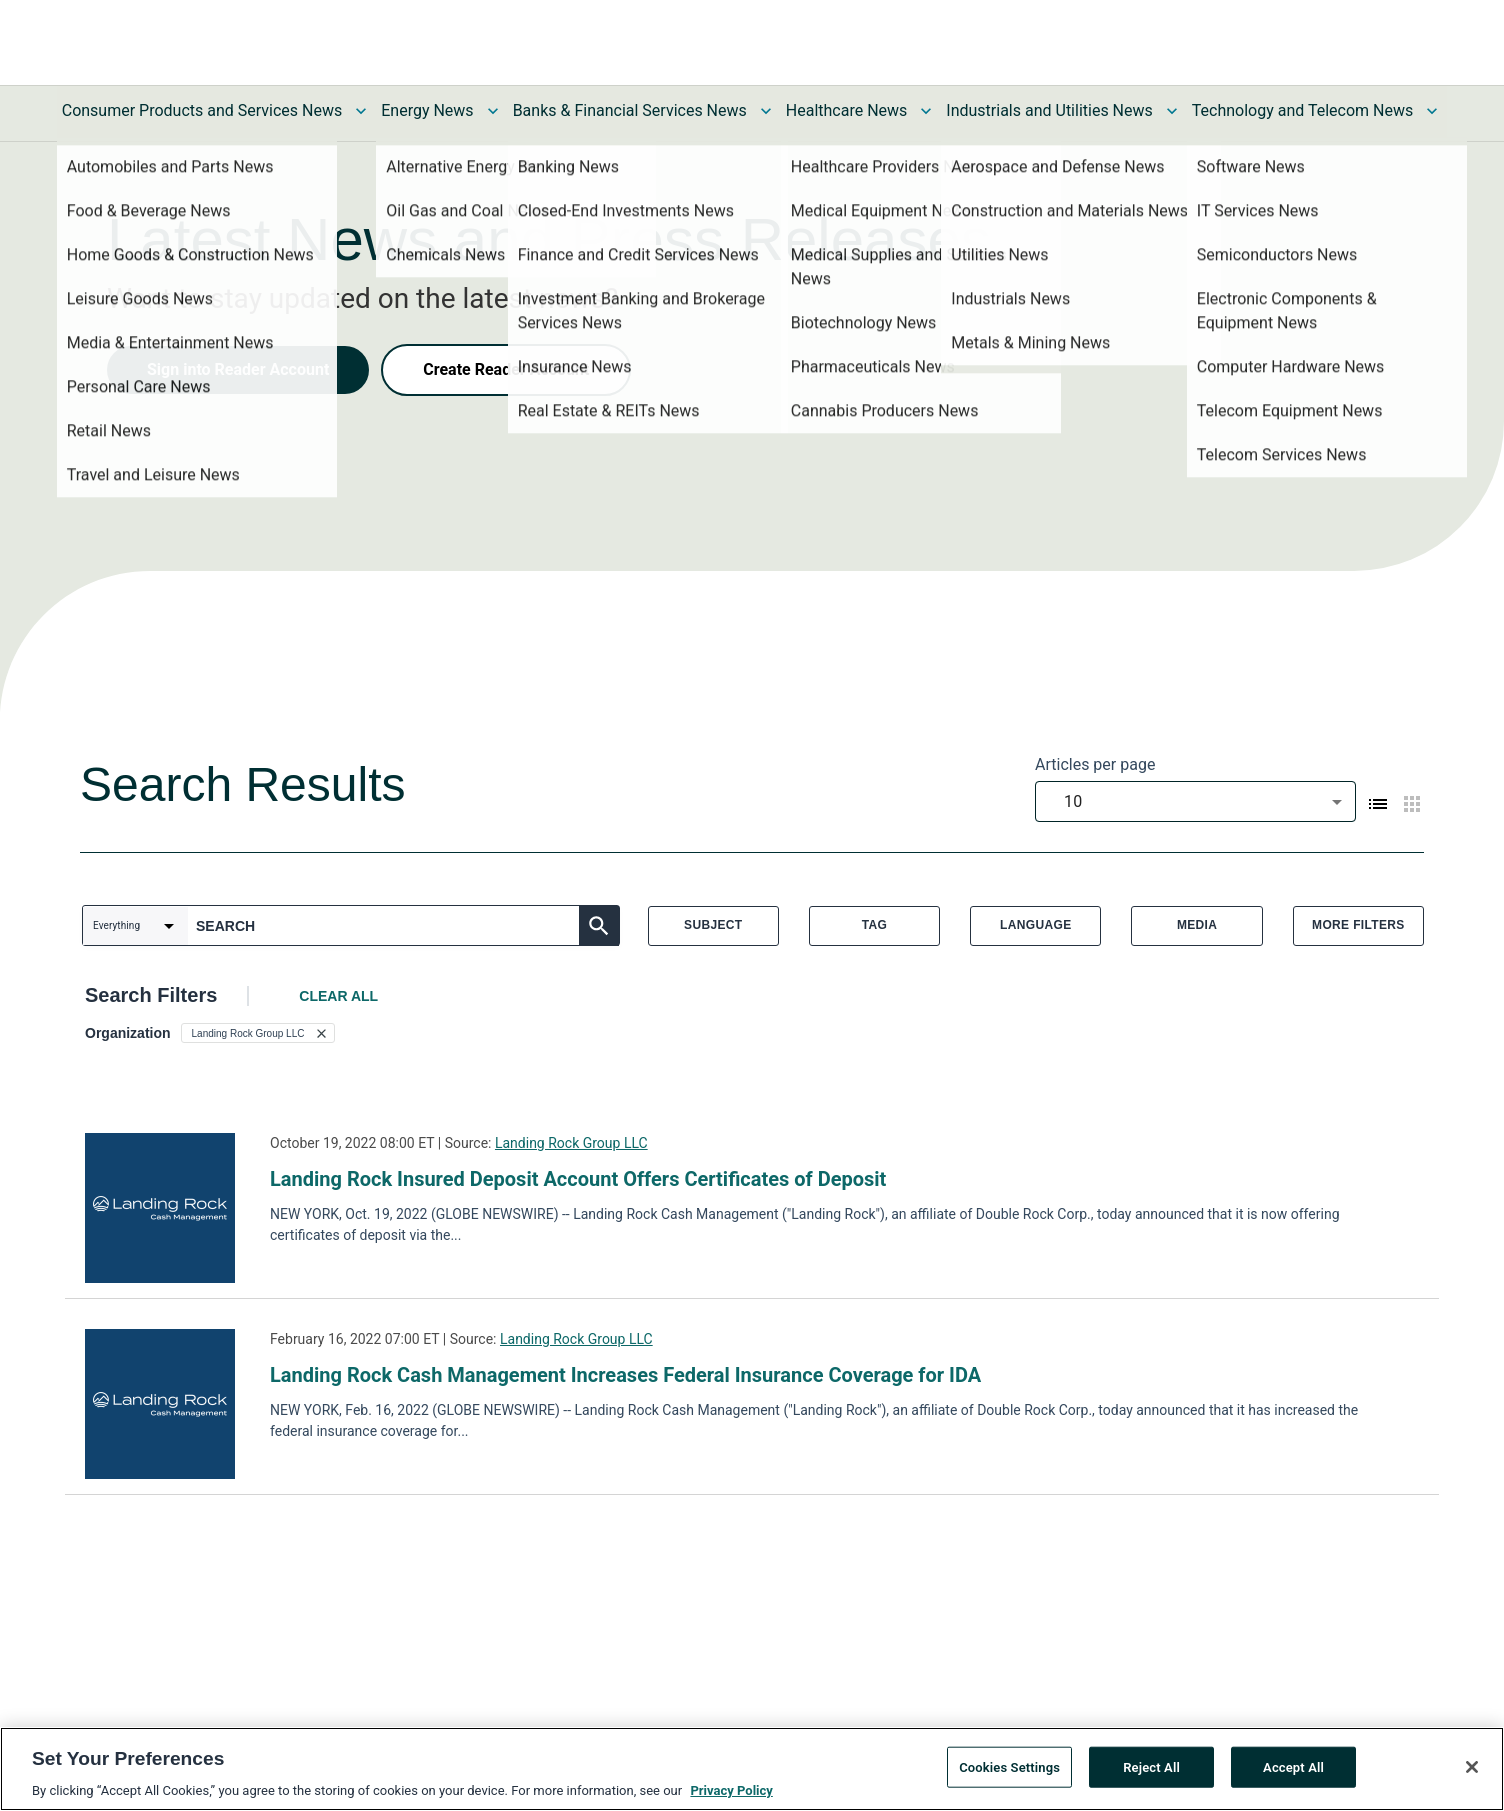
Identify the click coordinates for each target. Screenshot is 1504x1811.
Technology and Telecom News (1302, 110)
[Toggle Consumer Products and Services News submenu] (361, 111)
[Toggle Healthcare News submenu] (926, 111)
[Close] (1472, 1767)
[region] (752, 1769)
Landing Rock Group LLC (571, 1143)
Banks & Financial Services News (630, 110)
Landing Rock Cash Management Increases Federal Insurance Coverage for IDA (625, 1375)
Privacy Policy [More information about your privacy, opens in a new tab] (731, 1790)
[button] (258, 1033)
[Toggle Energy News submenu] (493, 111)
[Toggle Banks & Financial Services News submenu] (766, 111)
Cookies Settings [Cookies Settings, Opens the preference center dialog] (1009, 1766)
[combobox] (1195, 801)
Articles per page (1095, 764)
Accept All (1293, 1766)
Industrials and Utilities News (1049, 110)
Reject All (1151, 1766)
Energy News (427, 110)
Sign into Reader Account (238, 369)
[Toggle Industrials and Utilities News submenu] (1172, 111)
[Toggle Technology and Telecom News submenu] (1432, 111)
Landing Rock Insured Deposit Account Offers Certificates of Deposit (578, 1179)
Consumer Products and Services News (202, 110)
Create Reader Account (506, 369)
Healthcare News (847, 110)
